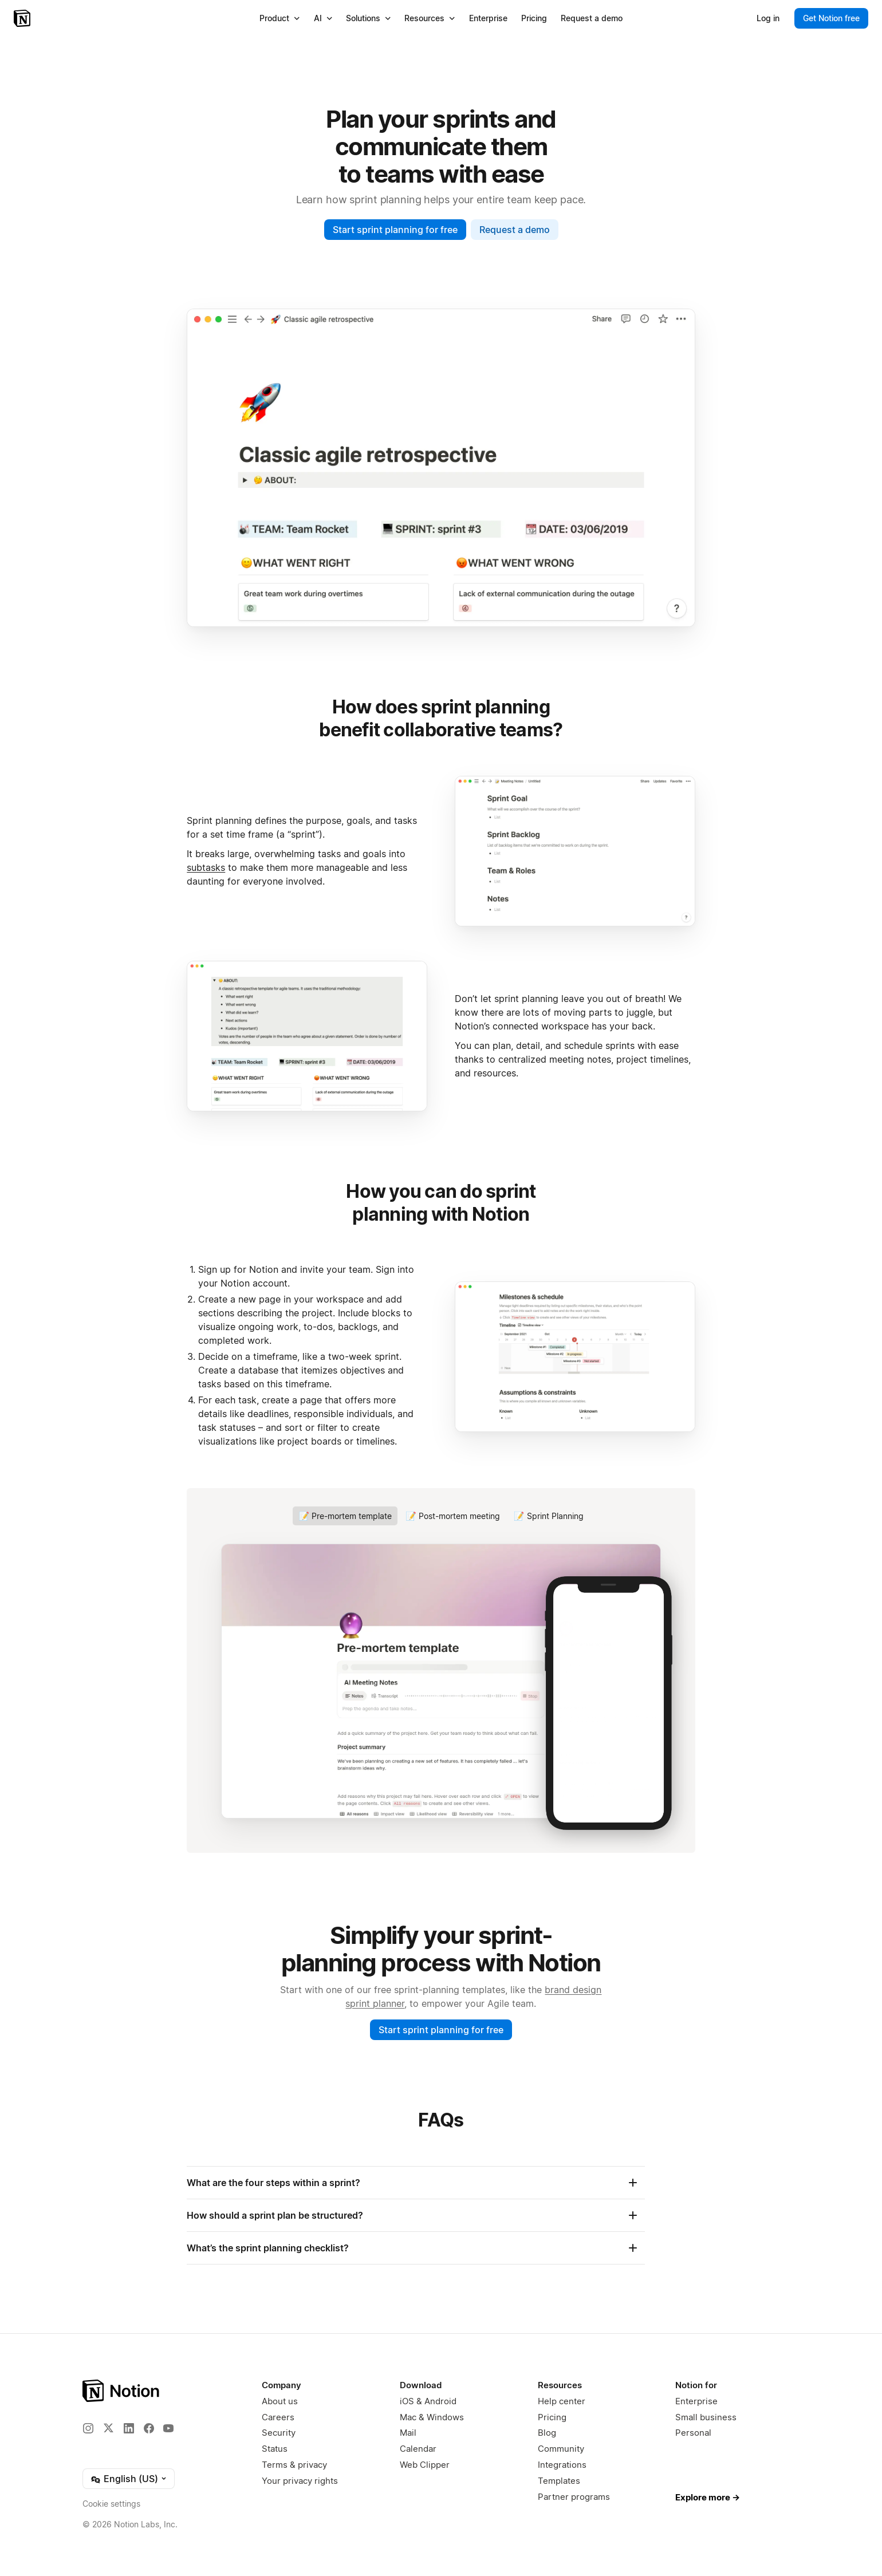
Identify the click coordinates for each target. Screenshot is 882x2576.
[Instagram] (88, 2428)
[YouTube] (168, 2428)
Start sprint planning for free (395, 229)
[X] (108, 2427)
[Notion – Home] (23, 18)
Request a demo (514, 229)
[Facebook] (149, 2428)
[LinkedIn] (129, 2428)
